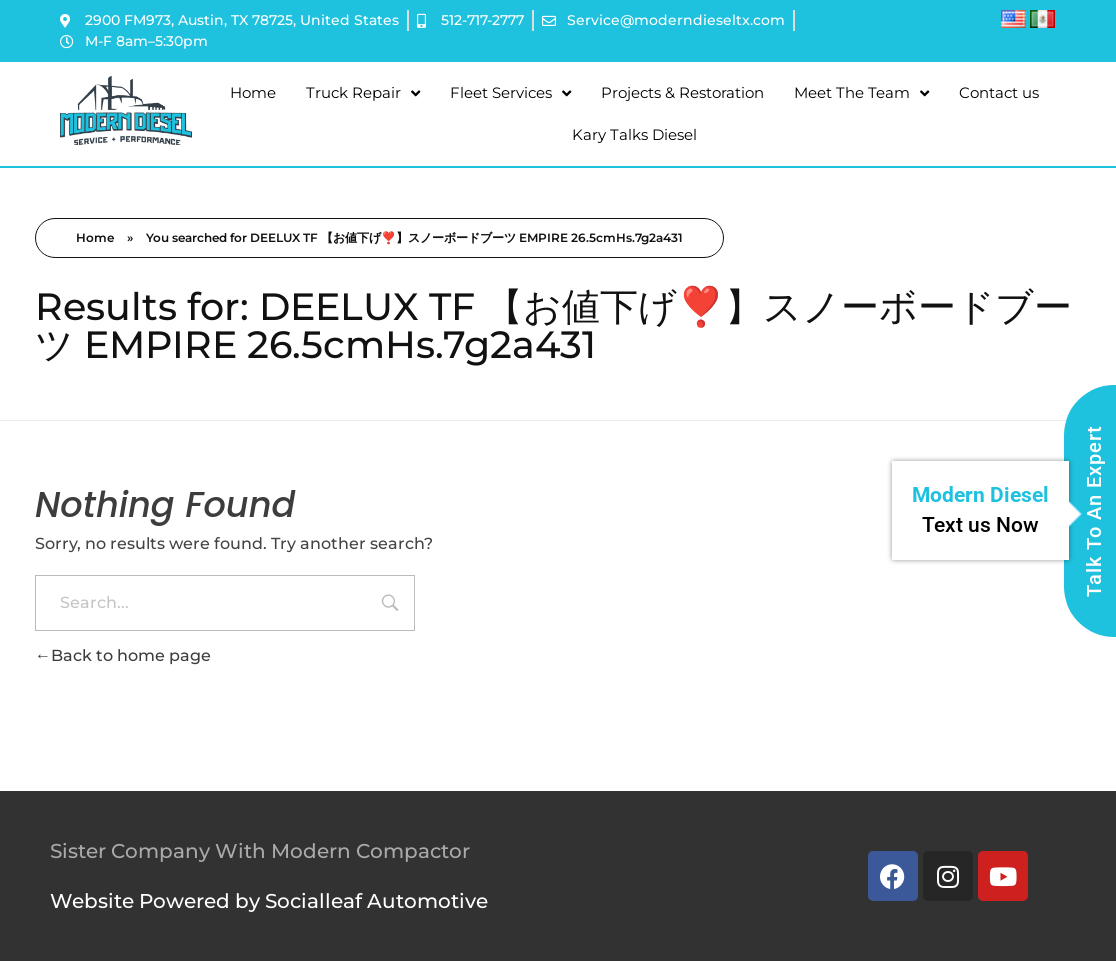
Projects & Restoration (682, 92)
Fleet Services (510, 93)
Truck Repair (363, 93)
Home (253, 92)
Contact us (999, 92)
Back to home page (123, 655)
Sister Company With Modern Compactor (260, 851)
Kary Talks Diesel (634, 134)
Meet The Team (861, 93)
